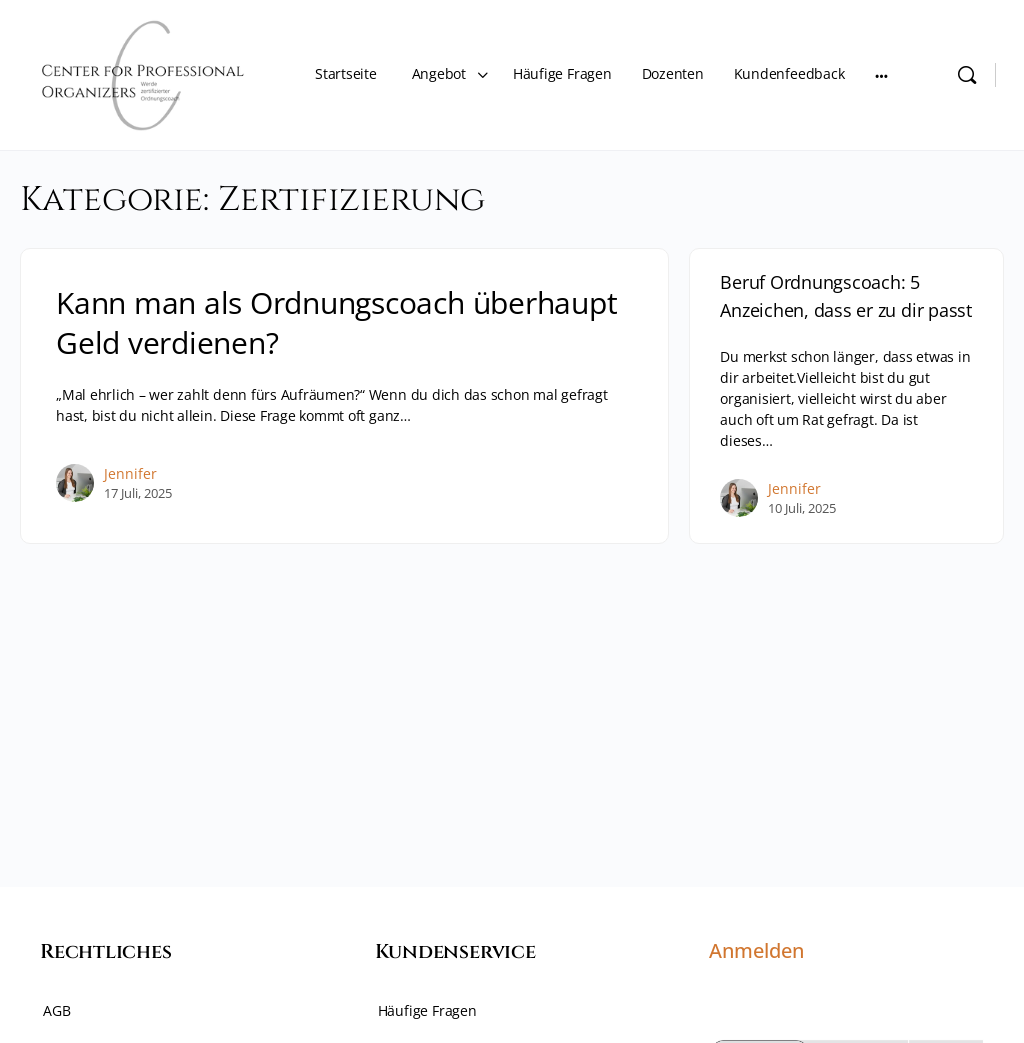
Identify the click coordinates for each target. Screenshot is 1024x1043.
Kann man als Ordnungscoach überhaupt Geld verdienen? (336, 322)
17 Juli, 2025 (138, 493)
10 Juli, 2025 (802, 508)
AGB (56, 1010)
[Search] (967, 75)
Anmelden (756, 950)
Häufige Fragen (427, 1010)
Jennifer (130, 473)
